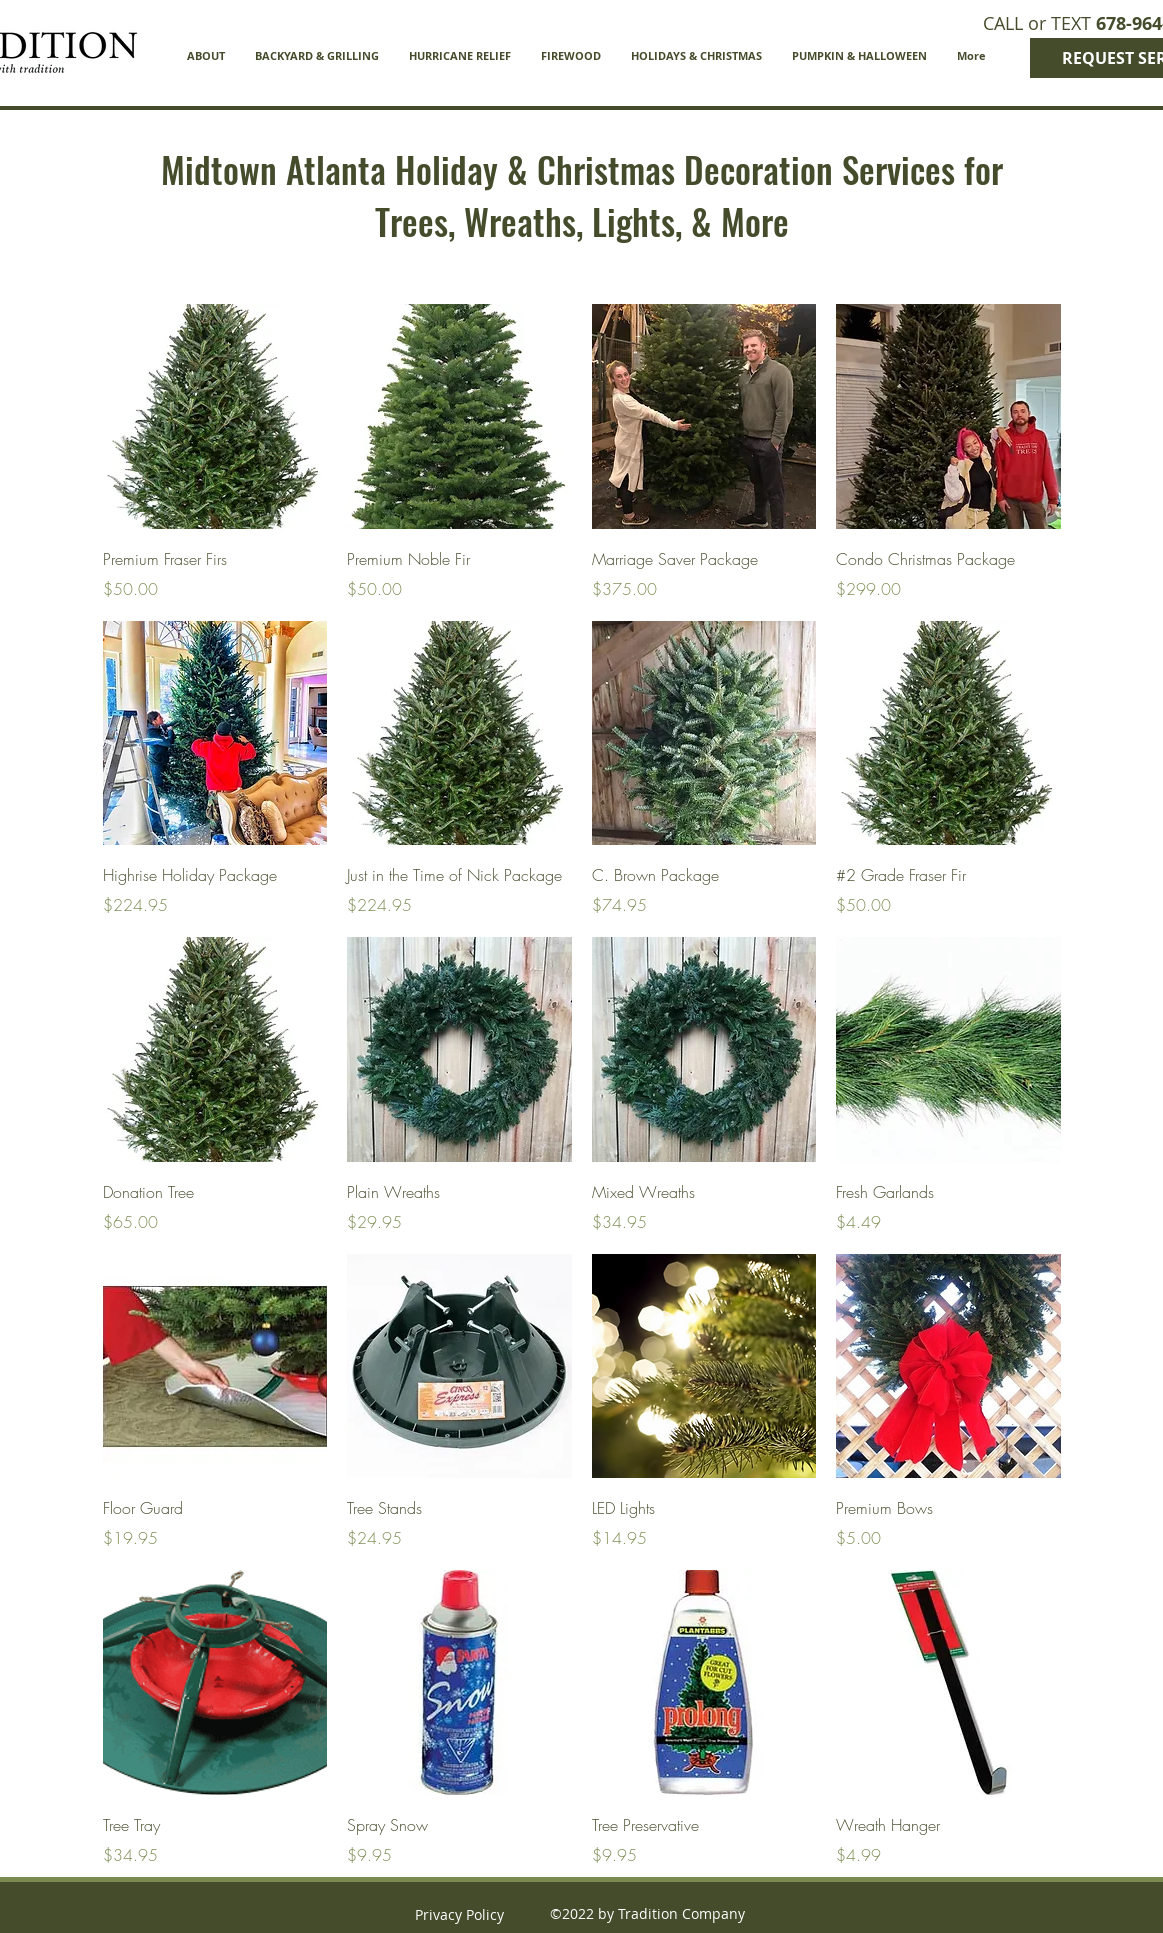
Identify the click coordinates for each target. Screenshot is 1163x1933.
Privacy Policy (459, 1914)
